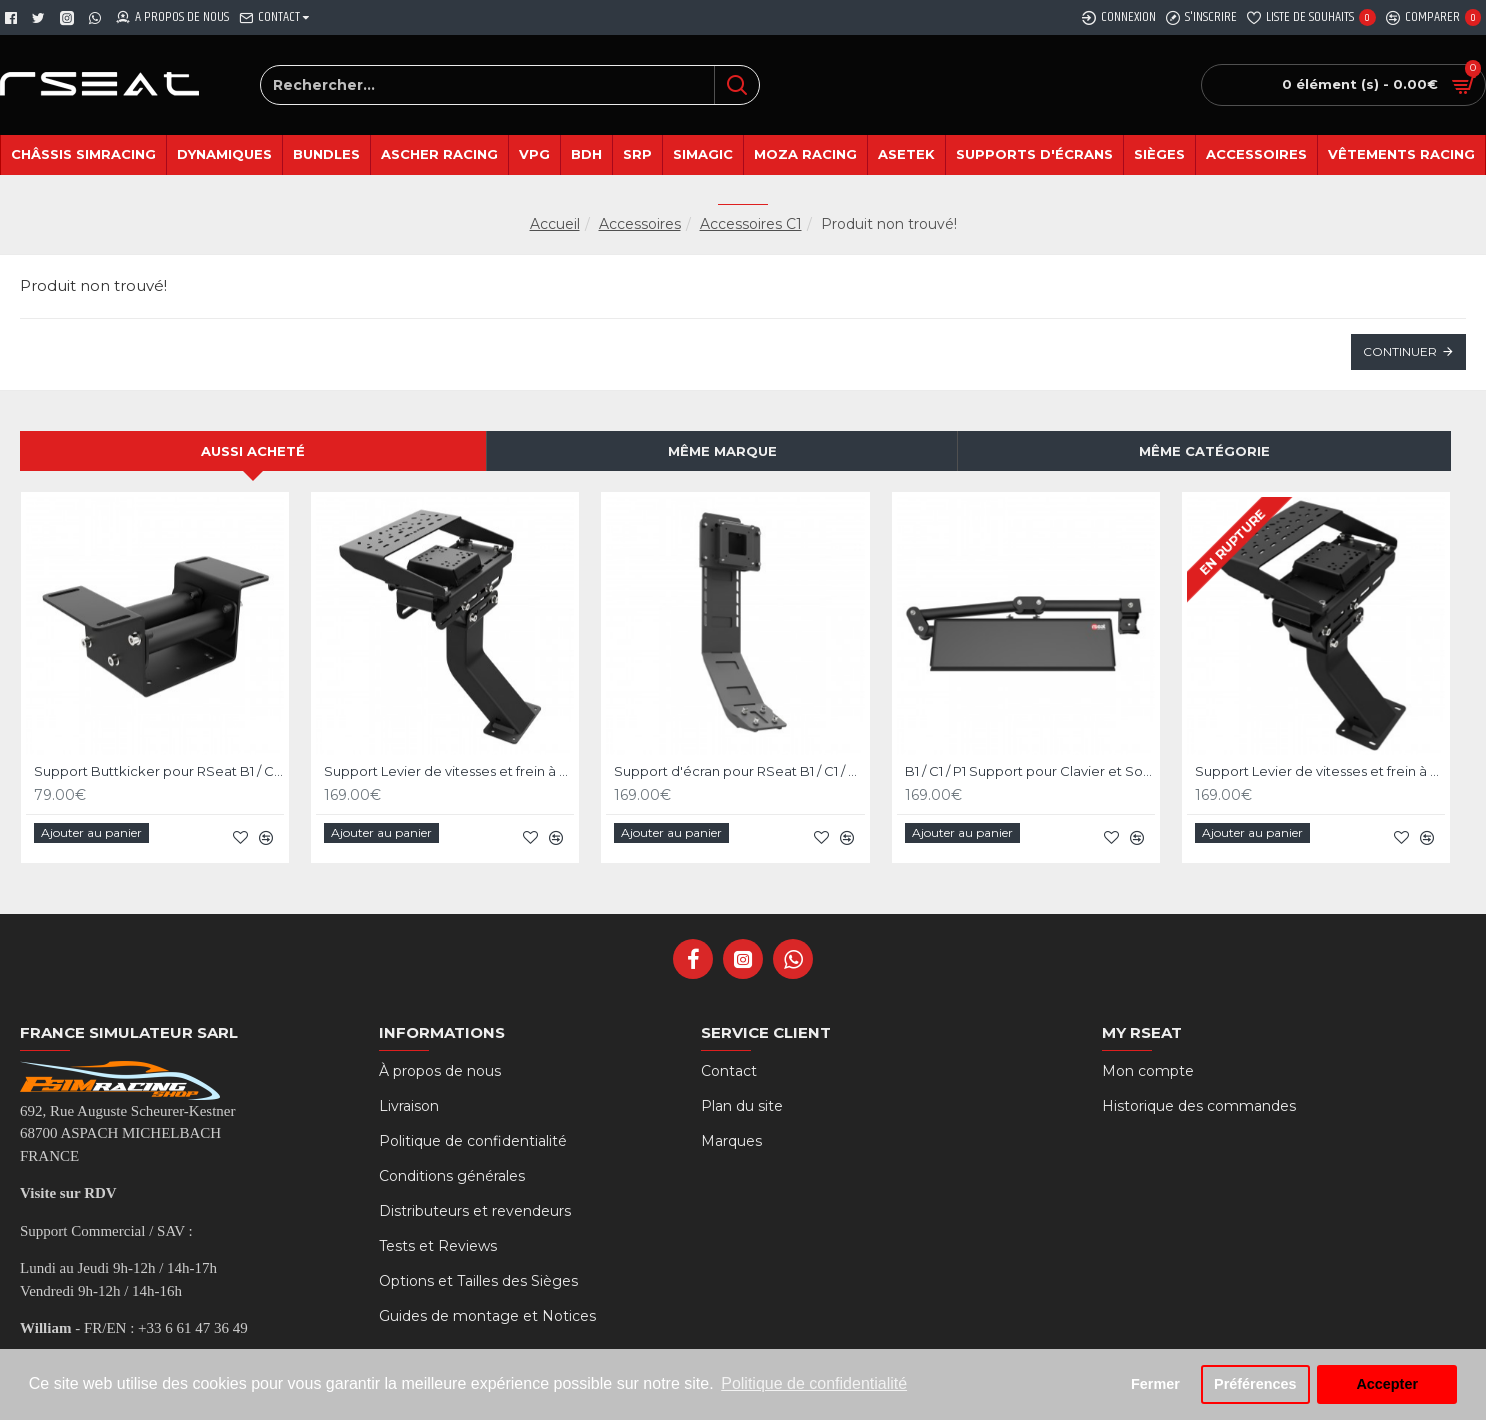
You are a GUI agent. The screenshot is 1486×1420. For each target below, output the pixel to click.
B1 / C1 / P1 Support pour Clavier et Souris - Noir (1030, 771)
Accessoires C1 (751, 224)
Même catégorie (1204, 451)
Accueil (555, 224)
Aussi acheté (253, 451)
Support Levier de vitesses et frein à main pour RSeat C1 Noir (449, 771)
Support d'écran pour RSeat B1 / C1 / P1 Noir (739, 771)
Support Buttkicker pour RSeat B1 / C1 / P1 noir (159, 771)
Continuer (1400, 351)
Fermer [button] (1155, 1384)
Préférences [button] (1255, 1384)
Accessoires (640, 224)
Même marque (722, 451)
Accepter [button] (1387, 1384)
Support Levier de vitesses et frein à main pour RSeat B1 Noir (1320, 771)
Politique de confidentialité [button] (814, 1383)
